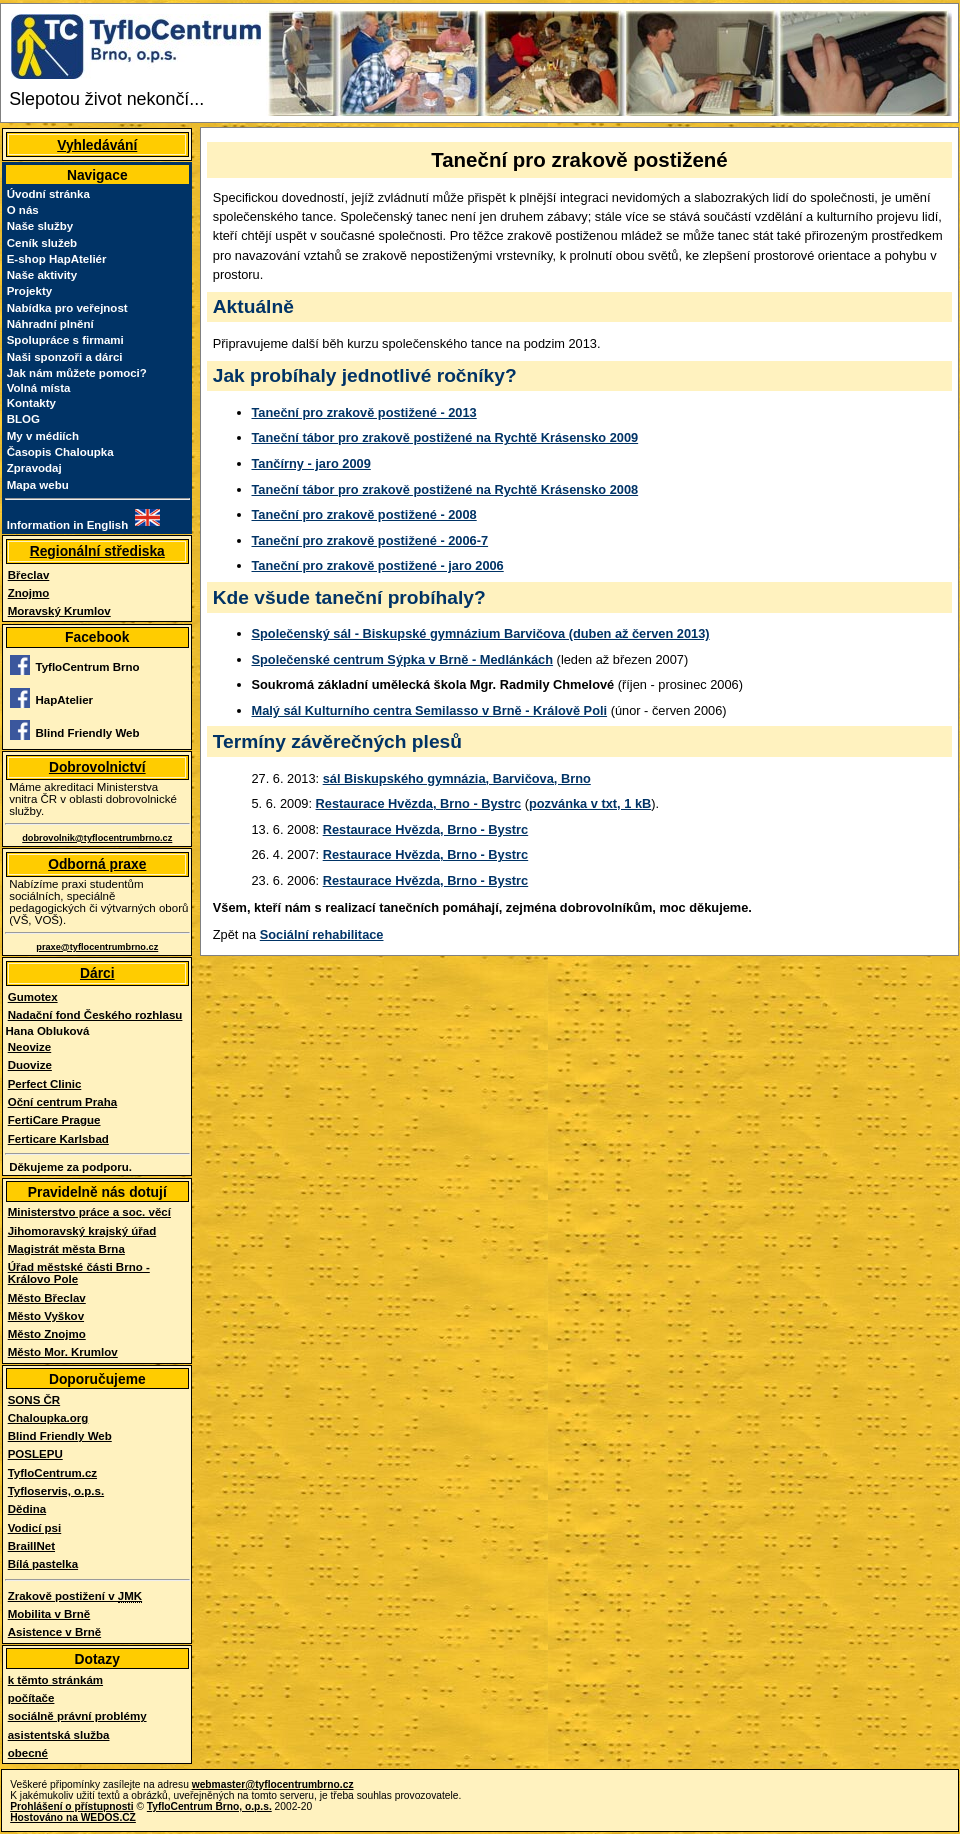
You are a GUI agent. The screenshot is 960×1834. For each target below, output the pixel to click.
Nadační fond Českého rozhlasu (95, 1015)
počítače (31, 1698)
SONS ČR (34, 1400)
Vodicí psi (35, 1528)
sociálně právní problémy (77, 1716)
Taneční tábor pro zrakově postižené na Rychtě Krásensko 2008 (445, 489)
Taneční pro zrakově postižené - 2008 (364, 514)
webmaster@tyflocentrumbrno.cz (273, 1784)
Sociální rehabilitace (322, 934)
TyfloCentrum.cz (52, 1473)
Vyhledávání (97, 145)
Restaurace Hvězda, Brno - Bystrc (419, 803)
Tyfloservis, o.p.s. (56, 1491)
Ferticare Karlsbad (58, 1139)
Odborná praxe (97, 864)
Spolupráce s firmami (65, 340)
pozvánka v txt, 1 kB (590, 803)
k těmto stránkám (55, 1680)
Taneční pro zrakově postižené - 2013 (364, 412)
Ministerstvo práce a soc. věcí (89, 1212)
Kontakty (31, 403)
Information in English (68, 525)
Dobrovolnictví (97, 767)
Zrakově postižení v (75, 1596)
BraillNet (31, 1546)
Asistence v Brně (54, 1632)
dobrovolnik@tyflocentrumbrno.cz (97, 838)
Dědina (27, 1509)
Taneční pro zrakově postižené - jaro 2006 (378, 565)
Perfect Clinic (45, 1084)
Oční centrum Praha (62, 1102)
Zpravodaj (34, 468)
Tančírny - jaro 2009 (311, 463)
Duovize (30, 1065)
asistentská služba (59, 1735)
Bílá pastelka (43, 1564)
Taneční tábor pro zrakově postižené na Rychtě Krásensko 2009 (445, 437)
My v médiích (43, 436)
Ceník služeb (42, 243)
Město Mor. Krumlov (63, 1352)
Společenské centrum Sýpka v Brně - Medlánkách (403, 659)
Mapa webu (38, 485)
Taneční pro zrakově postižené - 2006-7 (370, 540)
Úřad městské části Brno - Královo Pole (79, 1273)
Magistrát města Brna (66, 1249)
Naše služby (40, 226)
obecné (28, 1753)
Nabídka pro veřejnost (67, 308)
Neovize (30, 1047)
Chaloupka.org (48, 1418)
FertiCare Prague (54, 1120)
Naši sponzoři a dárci (65, 357)
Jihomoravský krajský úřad (82, 1231)
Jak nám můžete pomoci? (77, 373)
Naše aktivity (42, 275)
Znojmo (29, 593)
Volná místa (39, 388)
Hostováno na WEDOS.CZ (73, 1817)
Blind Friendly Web (60, 1436)
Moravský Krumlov (59, 611)
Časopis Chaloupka (60, 452)
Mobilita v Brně (49, 1614)
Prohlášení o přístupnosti (71, 1806)
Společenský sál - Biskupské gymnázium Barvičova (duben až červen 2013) (481, 633)
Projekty (29, 291)
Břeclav (29, 575)
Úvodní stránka (48, 194)
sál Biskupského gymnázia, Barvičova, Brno (457, 778)
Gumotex (33, 997)
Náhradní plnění (50, 324)
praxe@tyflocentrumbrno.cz (97, 947)
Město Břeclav (47, 1298)
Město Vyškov (46, 1316)
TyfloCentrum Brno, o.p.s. (209, 1806)
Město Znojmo (47, 1334)
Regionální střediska (97, 551)
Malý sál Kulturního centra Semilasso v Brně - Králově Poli (430, 710)
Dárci (97, 973)
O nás (23, 210)
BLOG (23, 419)
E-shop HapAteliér (57, 259)
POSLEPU (35, 1454)
